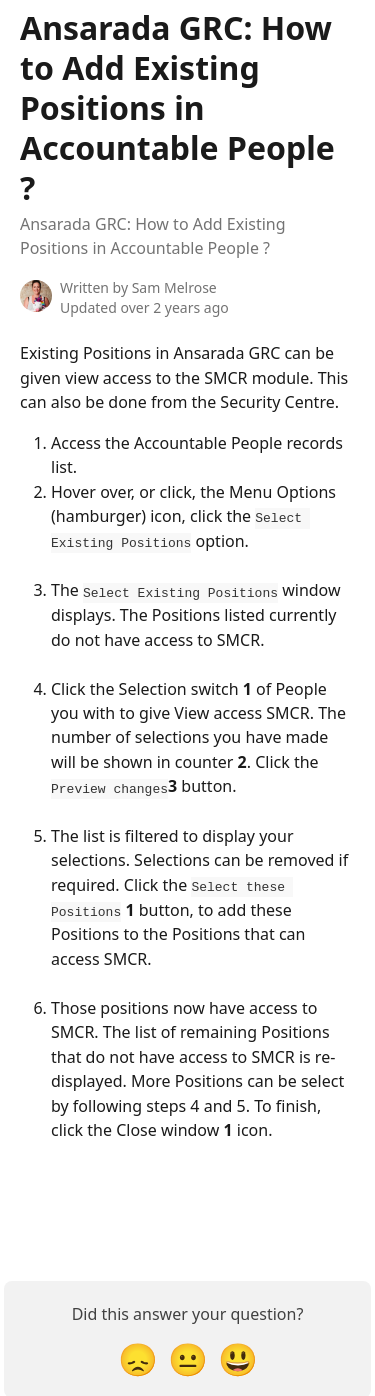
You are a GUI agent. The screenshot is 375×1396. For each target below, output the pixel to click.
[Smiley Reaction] (238, 1356)
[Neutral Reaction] (188, 1356)
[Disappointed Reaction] (138, 1356)
